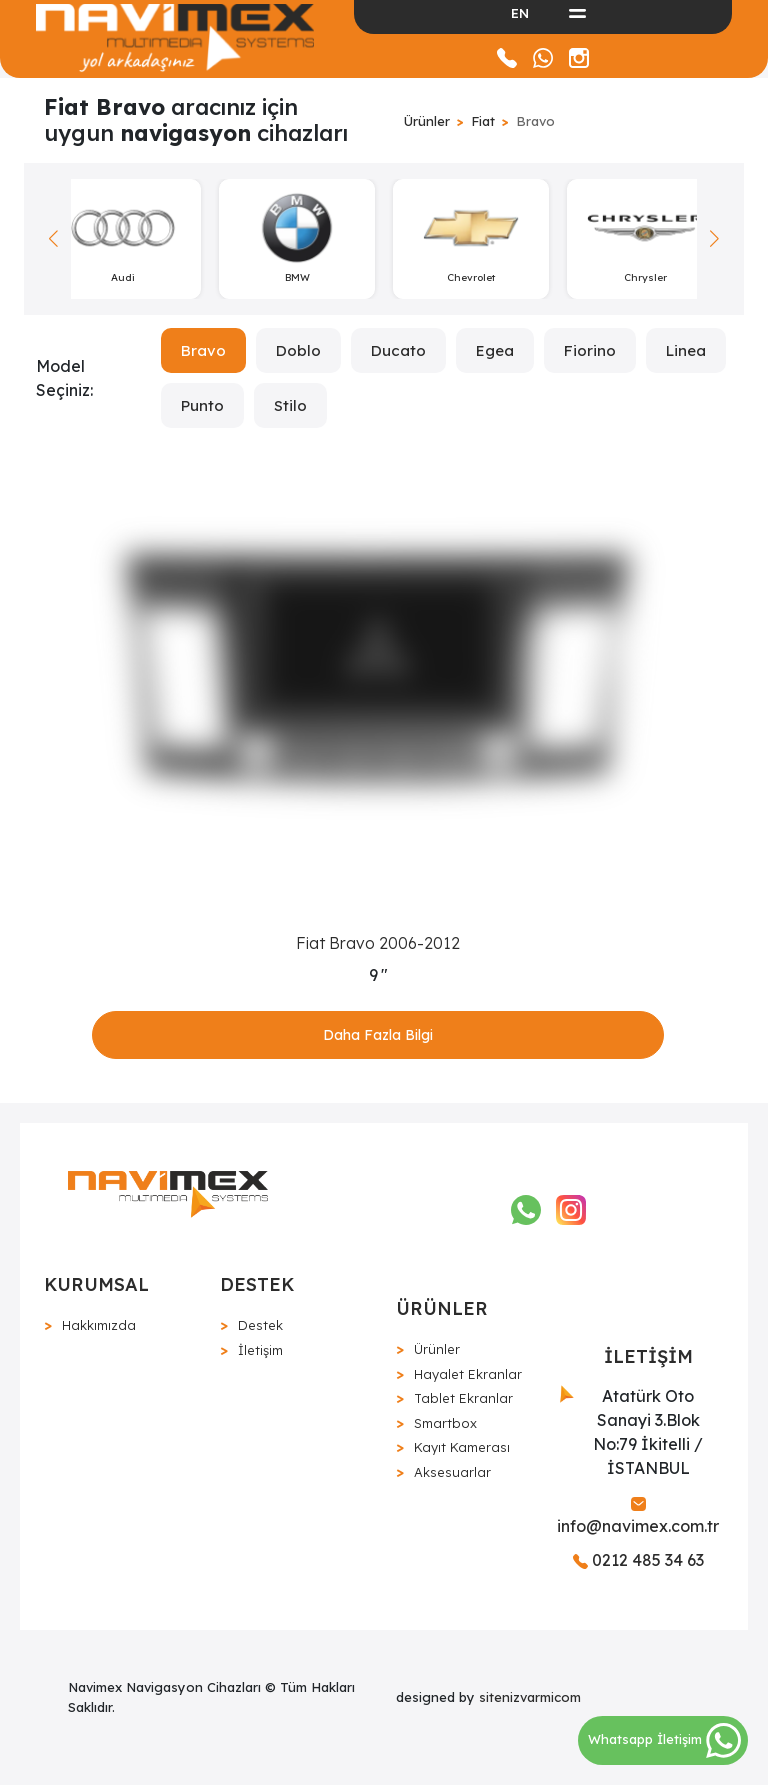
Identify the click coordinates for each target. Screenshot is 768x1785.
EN (520, 13)
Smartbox (445, 1423)
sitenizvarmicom (530, 1697)
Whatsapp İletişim (664, 1739)
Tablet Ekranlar (463, 1398)
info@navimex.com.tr (638, 1516)
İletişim (260, 1350)
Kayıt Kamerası (462, 1447)
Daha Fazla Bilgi (378, 1035)
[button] (714, 239)
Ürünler (427, 121)
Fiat (483, 121)
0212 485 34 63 (638, 1560)
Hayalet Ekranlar (468, 1374)
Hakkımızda (99, 1325)
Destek (260, 1325)
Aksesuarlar (452, 1472)
